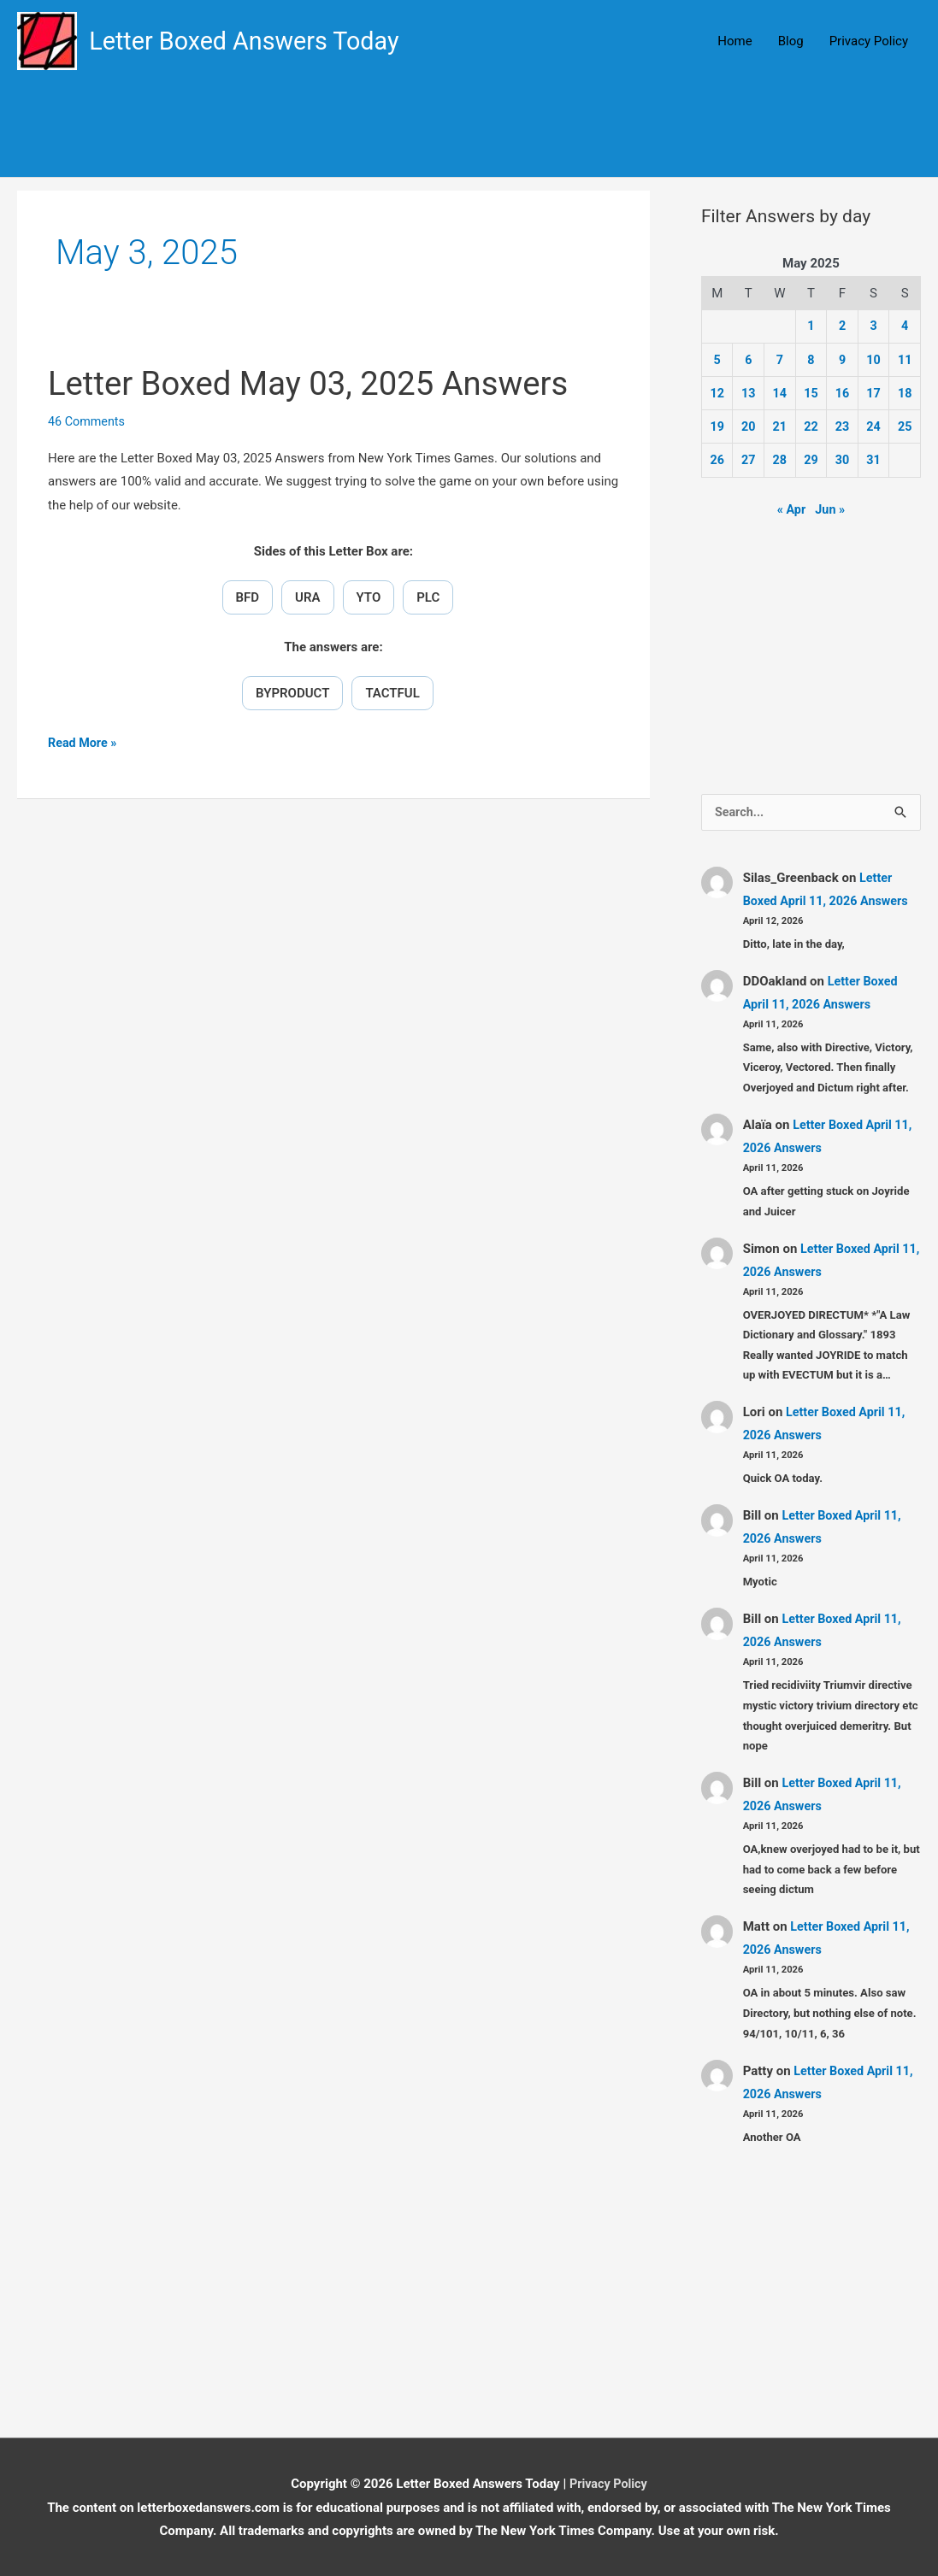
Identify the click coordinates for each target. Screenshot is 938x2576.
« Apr (790, 507)
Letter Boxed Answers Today (252, 41)
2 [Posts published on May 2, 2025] (843, 327)
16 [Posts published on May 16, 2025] (842, 393)
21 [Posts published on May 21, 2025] (779, 425)
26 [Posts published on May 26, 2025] (717, 459)
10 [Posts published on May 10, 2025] (873, 360)
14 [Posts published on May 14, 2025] (779, 393)
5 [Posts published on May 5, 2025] (717, 360)
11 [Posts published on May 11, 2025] (905, 360)
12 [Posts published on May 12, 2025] (717, 393)
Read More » (84, 745)
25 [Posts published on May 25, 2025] (905, 425)
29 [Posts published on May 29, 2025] (811, 459)
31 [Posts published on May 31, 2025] (873, 459)
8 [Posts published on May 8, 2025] (811, 360)
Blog (791, 42)
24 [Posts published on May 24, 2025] (873, 425)
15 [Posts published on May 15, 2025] (811, 393)
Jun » (830, 507)
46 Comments (88, 422)
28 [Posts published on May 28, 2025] (779, 459)
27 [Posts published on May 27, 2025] (748, 459)
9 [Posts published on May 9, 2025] (843, 360)
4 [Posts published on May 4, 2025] (905, 327)
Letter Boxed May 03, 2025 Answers (320, 384)
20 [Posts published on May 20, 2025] (748, 425)
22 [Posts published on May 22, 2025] (811, 425)
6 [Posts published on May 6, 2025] (748, 360)
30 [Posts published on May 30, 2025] (842, 459)
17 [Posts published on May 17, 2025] (873, 393)
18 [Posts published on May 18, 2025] (905, 393)
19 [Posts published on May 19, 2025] (717, 425)
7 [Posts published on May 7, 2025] (780, 360)
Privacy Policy (868, 42)
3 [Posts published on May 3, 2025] (873, 327)
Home (734, 42)
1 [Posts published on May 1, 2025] (811, 327)
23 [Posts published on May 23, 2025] (842, 425)
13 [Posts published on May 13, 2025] (748, 393)
